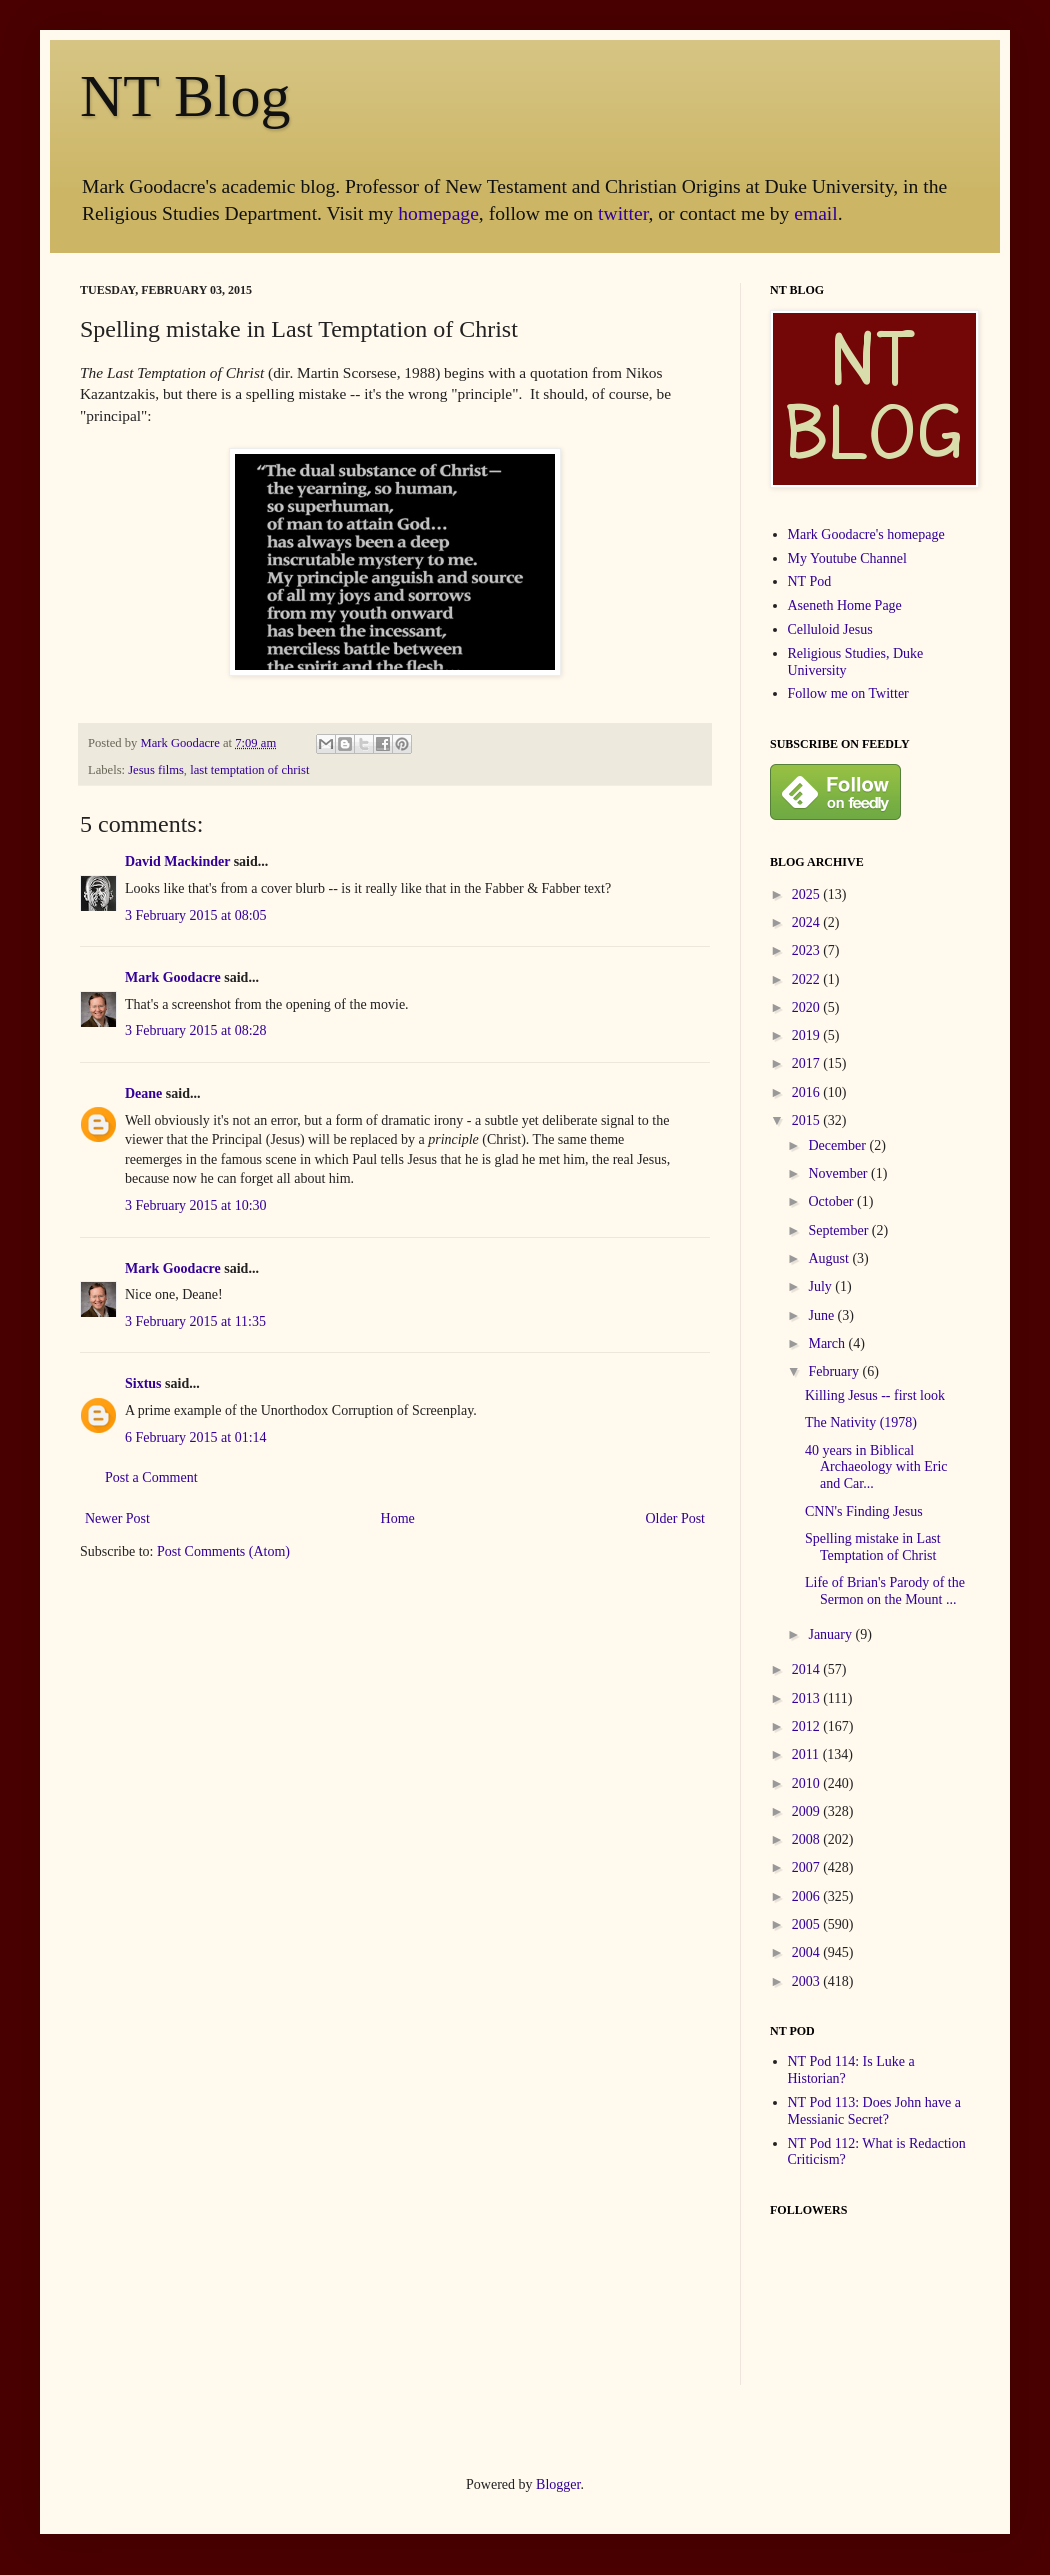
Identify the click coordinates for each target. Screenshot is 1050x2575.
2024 (808, 922)
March (828, 1343)
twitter (623, 213)
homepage (438, 213)
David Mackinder (177, 861)
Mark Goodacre (181, 743)
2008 (808, 1839)
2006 (808, 1896)
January (831, 1634)
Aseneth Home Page (845, 605)
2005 (808, 1924)
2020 (808, 1007)
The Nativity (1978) (861, 1422)
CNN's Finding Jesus (864, 1511)
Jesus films (156, 770)
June (822, 1315)
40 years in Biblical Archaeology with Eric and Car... (876, 1467)
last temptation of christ (249, 770)
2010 (808, 1783)
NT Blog (185, 96)
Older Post (676, 1518)
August (830, 1258)
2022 (808, 979)
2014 (808, 1669)
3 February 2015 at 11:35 (195, 1321)
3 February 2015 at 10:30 (196, 1205)
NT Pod (810, 581)
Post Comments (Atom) (223, 1551)
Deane (143, 1093)
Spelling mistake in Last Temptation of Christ (873, 1547)
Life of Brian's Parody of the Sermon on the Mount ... (885, 1591)
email (816, 213)
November (839, 1173)
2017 (808, 1063)
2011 (807, 1754)
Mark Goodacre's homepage (866, 534)
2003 (808, 1981)
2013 (808, 1698)
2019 (808, 1035)
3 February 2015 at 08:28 (196, 1030)
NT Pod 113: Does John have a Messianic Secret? (874, 2111)
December (838, 1145)
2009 (808, 1811)
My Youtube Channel (847, 558)
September (839, 1230)
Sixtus (143, 1383)
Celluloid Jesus (830, 629)
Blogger (558, 2484)
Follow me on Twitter (848, 693)
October (832, 1201)
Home (398, 1518)
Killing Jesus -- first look (875, 1395)
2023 (808, 950)
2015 (808, 1120)
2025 (808, 894)
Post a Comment (151, 1477)
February (835, 1371)
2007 (808, 1867)
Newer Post (117, 1518)
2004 (808, 1952)
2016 (808, 1092)
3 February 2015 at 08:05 (196, 915)
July (821, 1286)
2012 (808, 1726)
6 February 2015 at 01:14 (196, 1437)
